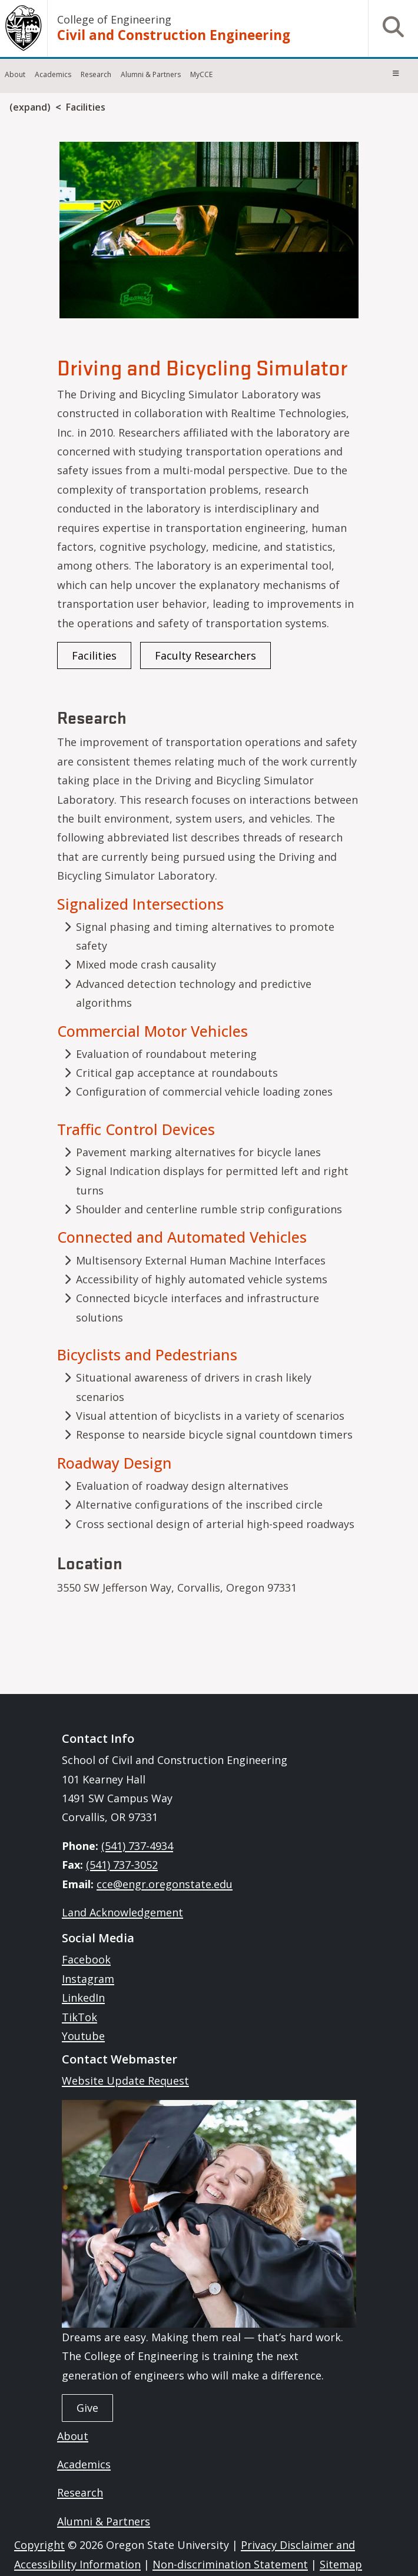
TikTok (79, 2017)
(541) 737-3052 (122, 1865)
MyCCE (201, 74)
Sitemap (341, 2564)
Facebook (86, 1959)
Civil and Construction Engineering (173, 35)
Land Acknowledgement (122, 1912)
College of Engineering (114, 19)
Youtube (83, 2036)
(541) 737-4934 (137, 1846)
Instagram (88, 1979)
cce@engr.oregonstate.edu (165, 1884)
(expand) (30, 107)
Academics (53, 74)
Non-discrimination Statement (230, 2564)
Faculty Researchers (205, 655)
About (15, 74)
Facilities (85, 107)
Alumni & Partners (151, 74)
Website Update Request (125, 2081)
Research (96, 74)
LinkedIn (83, 1998)
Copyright (39, 2545)
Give (87, 2408)
